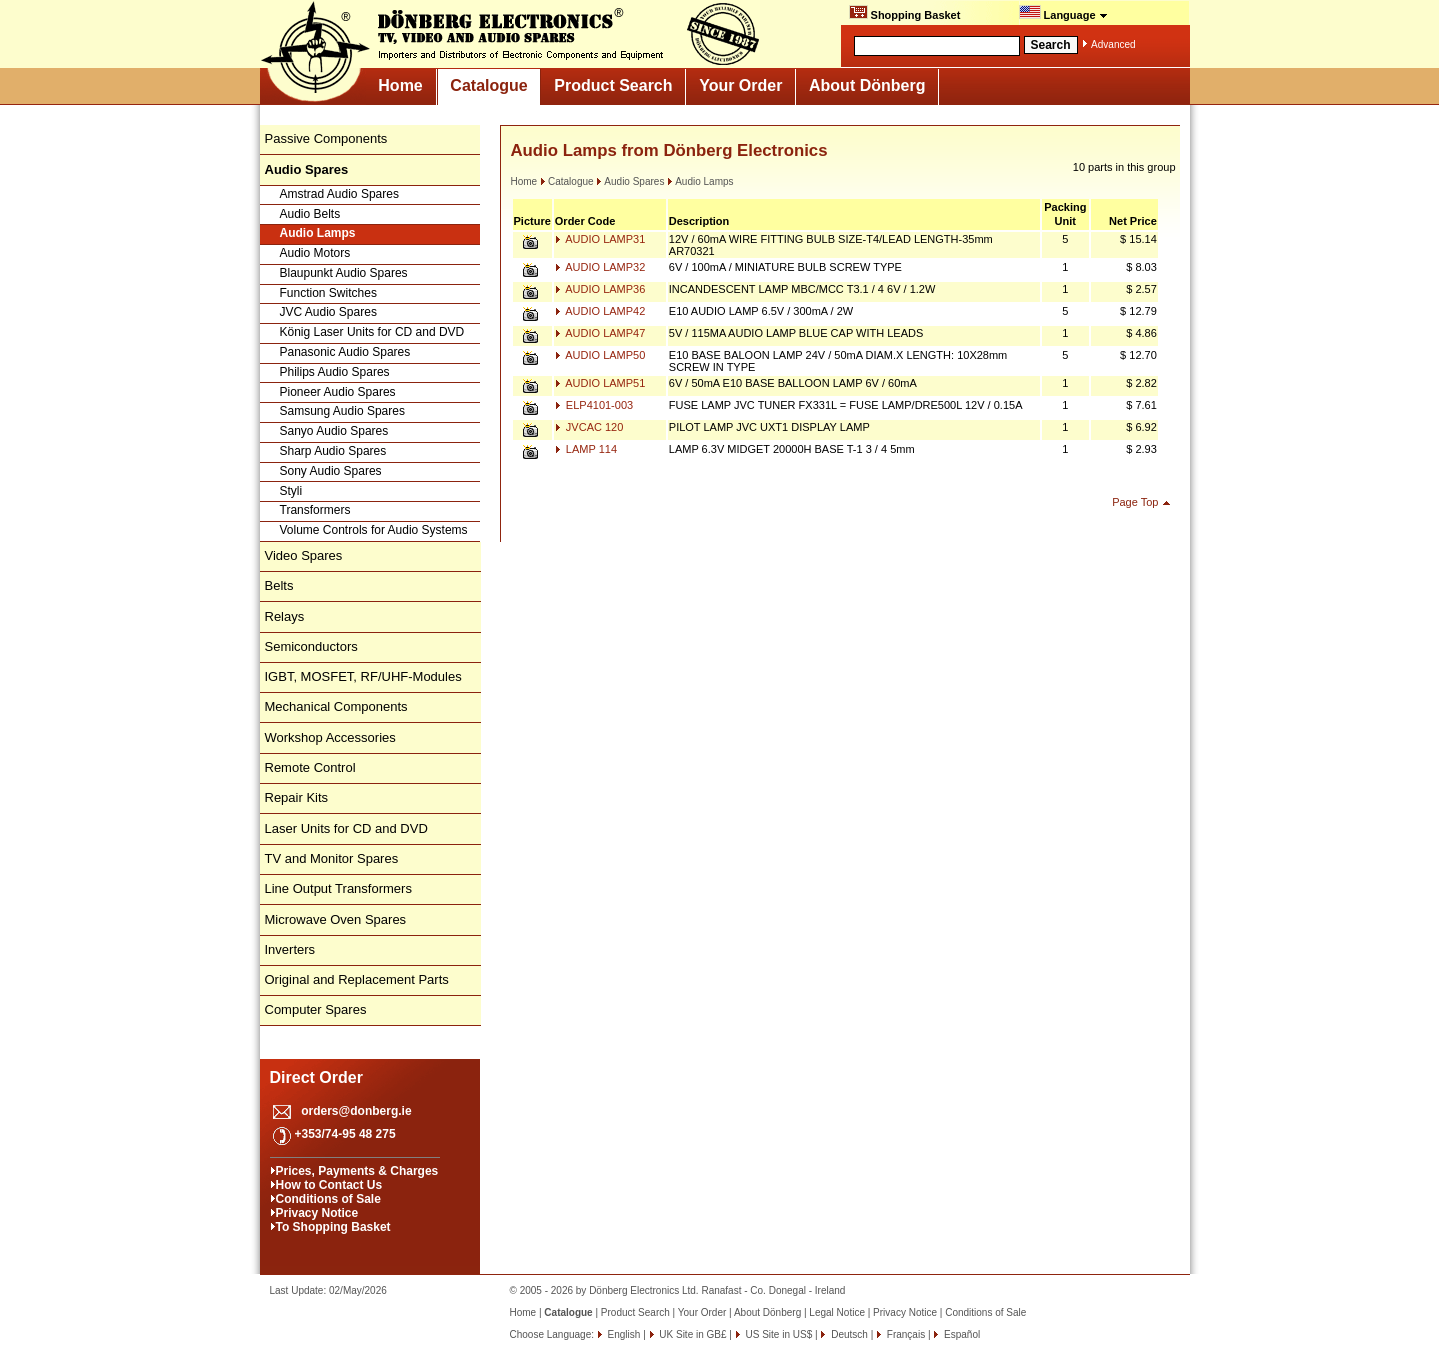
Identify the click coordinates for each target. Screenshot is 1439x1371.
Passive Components (326, 138)
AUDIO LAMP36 (600, 289)
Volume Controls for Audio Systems (374, 530)
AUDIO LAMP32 (600, 267)
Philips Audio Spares (335, 372)
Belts (279, 585)
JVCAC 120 (589, 427)
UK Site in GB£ (693, 1334)
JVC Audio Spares (328, 312)
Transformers (315, 510)
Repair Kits (297, 797)
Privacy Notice (317, 1213)
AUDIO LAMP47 (600, 333)
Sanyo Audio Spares (334, 431)
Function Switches (328, 293)
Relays (285, 616)
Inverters (290, 949)
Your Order (740, 85)
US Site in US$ (779, 1334)
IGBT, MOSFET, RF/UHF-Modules (363, 676)
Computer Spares (316, 1009)
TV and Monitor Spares (332, 858)
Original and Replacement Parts (357, 979)
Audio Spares (630, 181)
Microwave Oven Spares (336, 919)
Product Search (613, 85)
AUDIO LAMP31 (600, 239)
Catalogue (488, 85)
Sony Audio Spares (331, 471)
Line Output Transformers (338, 888)
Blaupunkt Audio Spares (344, 273)
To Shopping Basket (333, 1227)
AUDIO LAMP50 (600, 355)
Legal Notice (837, 1312)
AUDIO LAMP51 (600, 383)
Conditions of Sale (328, 1199)
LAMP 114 (586, 449)
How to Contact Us (329, 1185)
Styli (291, 491)
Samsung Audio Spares (342, 411)
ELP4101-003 (594, 405)
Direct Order (316, 1077)
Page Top (1135, 502)
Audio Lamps (318, 233)
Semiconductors (311, 646)
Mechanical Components (336, 706)
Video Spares (304, 555)
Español (960, 1334)
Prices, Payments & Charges (357, 1171)
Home (400, 85)
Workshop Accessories (330, 737)
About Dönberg (867, 85)
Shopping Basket (905, 13)
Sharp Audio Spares (333, 451)
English (623, 1334)
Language (1063, 13)
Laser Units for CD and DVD (346, 828)
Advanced (1113, 44)
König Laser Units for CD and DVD (372, 332)
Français (904, 1334)
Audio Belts (310, 214)
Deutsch (847, 1334)
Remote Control (310, 767)
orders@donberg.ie (356, 1111)
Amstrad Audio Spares (339, 194)
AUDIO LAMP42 (600, 311)
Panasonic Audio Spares (345, 352)
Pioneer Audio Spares (338, 392)
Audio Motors (315, 253)
